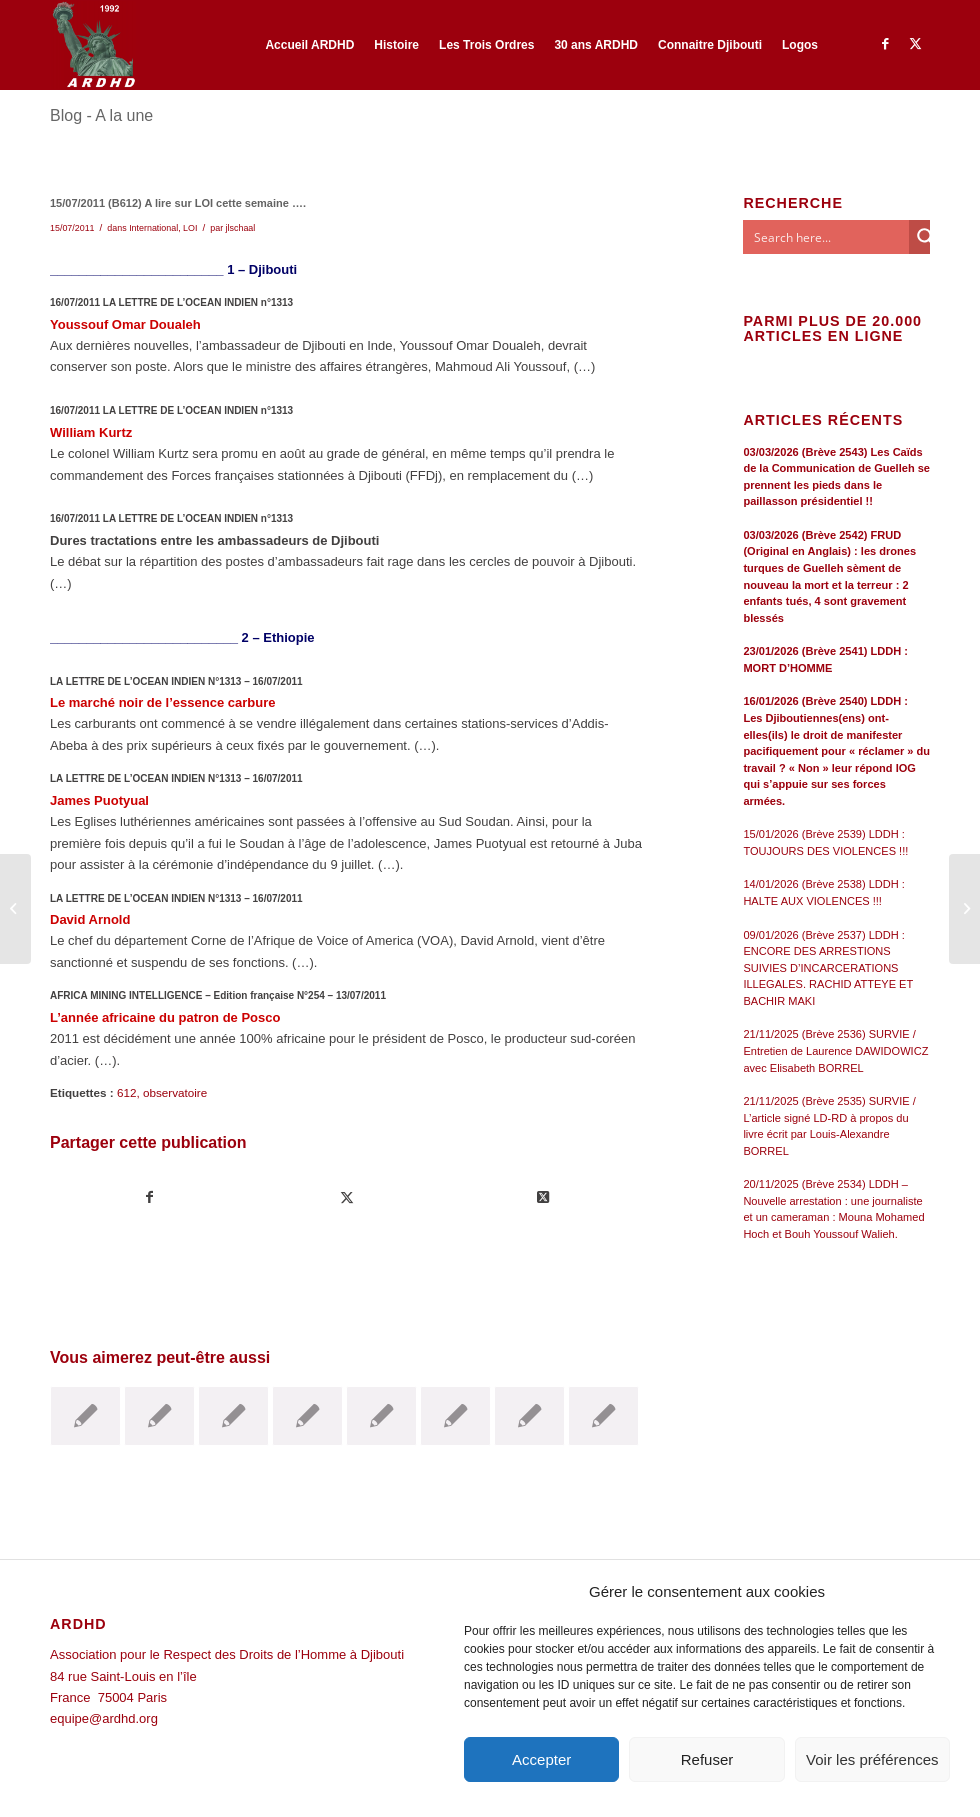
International (153, 228)
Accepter (541, 1759)
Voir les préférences (872, 1759)
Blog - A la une (101, 115)
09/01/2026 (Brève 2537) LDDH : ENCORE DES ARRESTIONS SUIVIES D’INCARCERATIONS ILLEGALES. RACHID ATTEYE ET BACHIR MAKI (828, 968)
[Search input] (827, 237)
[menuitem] (309, 45)
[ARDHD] (93, 45)
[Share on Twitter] (544, 1197)
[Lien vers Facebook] (885, 44)
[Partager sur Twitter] (347, 1197)
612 (127, 1092)
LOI (190, 228)
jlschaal (241, 228)
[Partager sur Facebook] (149, 1197)
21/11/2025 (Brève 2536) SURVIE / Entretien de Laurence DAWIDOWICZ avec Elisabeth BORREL (835, 1050)
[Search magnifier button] (926, 237)
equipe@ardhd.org (104, 1718)
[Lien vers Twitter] (915, 44)
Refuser (707, 1759)
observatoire (175, 1092)
